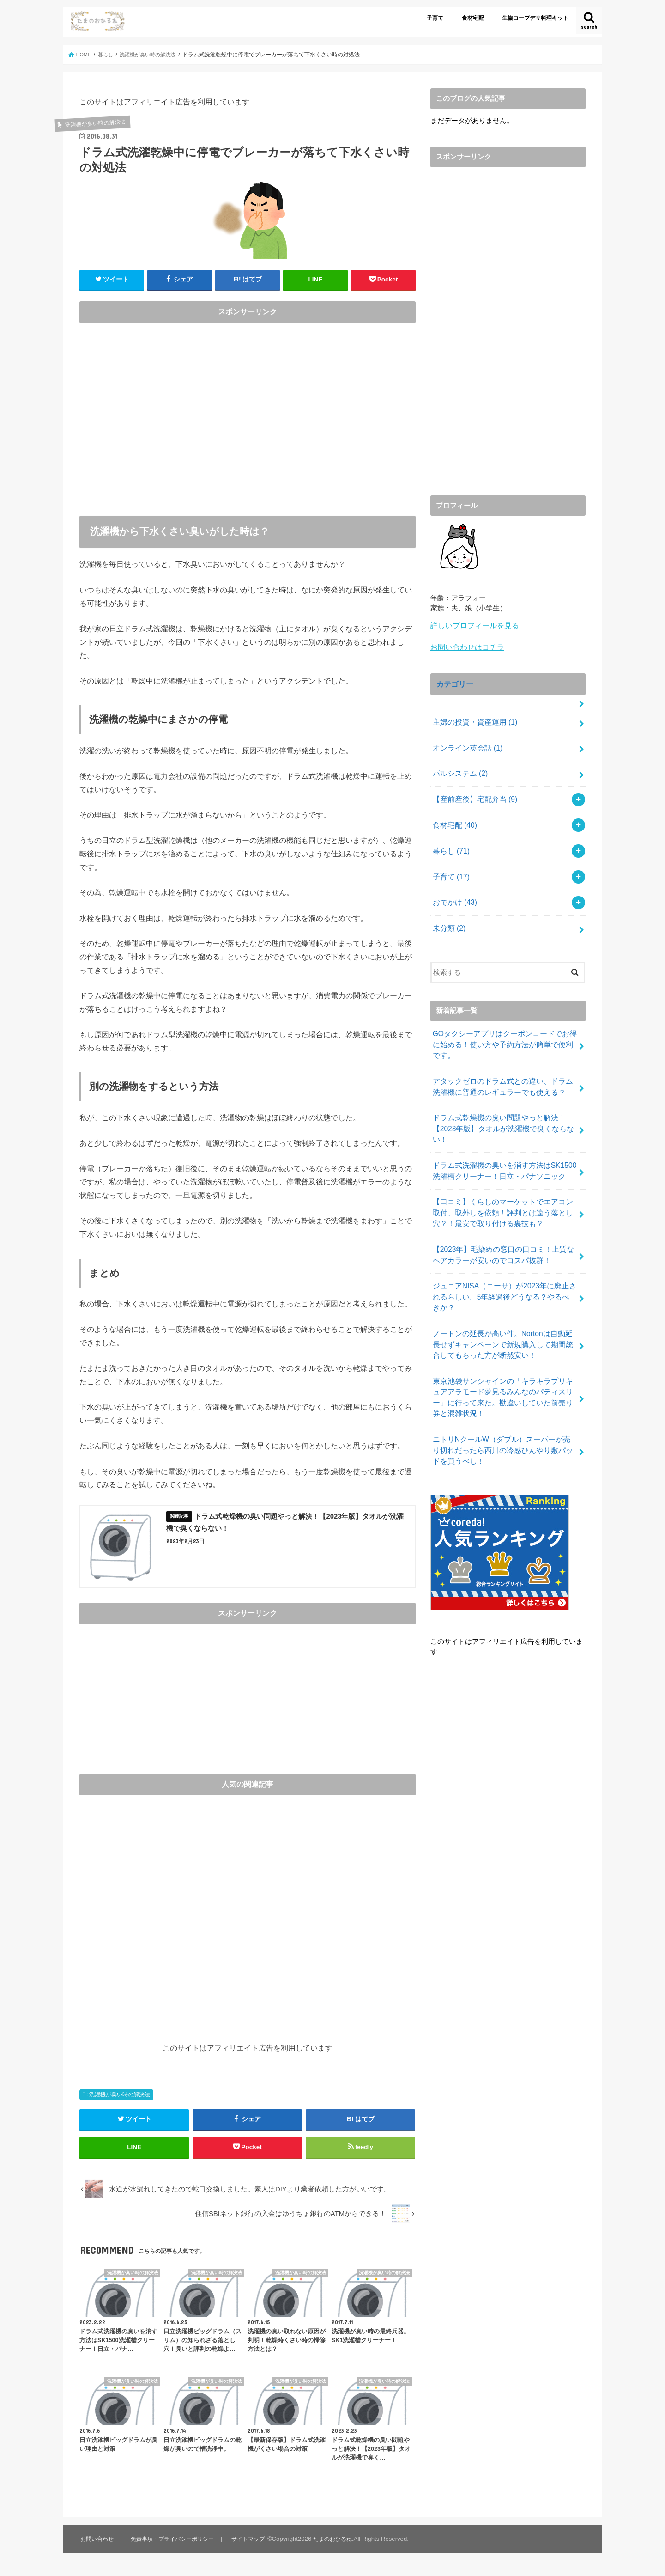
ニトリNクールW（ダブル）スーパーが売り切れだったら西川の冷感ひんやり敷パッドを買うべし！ (503, 1402)
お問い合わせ (97, 2546)
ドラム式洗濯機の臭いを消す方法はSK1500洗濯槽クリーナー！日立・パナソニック (503, 1147)
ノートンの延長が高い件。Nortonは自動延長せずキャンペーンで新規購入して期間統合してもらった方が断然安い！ (501, 1301)
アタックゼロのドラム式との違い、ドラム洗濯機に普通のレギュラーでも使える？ (501, 1067)
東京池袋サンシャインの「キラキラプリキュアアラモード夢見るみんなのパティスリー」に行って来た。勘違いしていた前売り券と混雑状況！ (501, 1351)
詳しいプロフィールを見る (472, 625)
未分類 (447, 913)
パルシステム (458, 766)
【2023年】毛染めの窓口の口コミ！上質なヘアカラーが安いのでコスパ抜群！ (502, 1227)
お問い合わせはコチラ (465, 645)
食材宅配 (473, 18)
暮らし (449, 839)
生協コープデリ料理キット (535, 18)
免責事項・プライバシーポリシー (176, 2546)
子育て (435, 18)
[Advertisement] (247, 418)
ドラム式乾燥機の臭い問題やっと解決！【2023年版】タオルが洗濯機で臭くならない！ (498, 1107)
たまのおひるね (342, 2546)
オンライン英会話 (465, 742)
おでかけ (453, 888)
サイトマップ (255, 2546)
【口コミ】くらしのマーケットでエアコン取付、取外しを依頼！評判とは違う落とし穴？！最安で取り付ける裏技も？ (501, 1187)
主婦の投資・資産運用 (472, 717)
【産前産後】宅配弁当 (472, 791)
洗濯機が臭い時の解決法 (119, 2097)
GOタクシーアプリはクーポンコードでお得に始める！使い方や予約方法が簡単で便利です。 (503, 1027)
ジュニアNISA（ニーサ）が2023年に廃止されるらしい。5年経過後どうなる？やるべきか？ (503, 1261)
